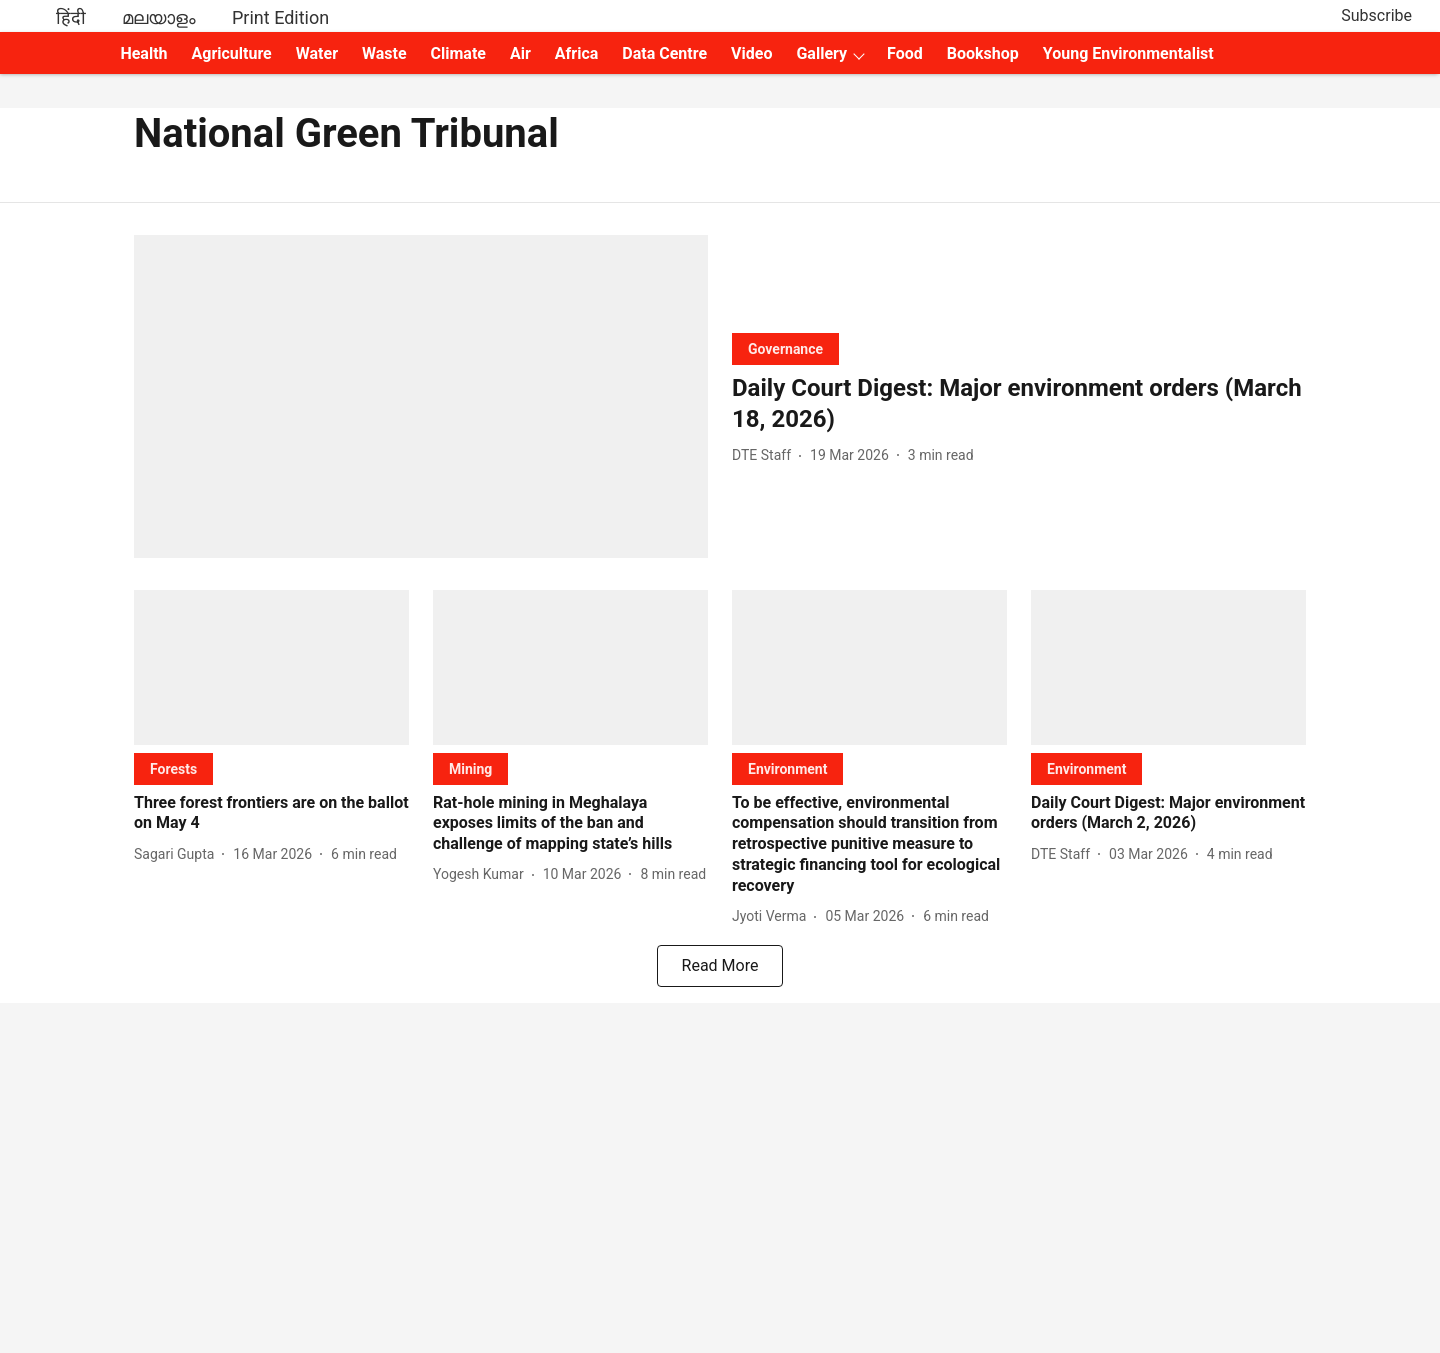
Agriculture (232, 53)
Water (317, 53)
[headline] (1019, 404)
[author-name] (765, 455)
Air (520, 53)
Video (751, 53)
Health (143, 53)
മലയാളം (159, 17)
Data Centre (664, 53)
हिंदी (71, 17)
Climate (458, 53)
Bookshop (983, 53)
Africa (576, 53)
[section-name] (785, 348)
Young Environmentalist (1128, 53)
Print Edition (280, 17)
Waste (384, 53)
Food (905, 53)
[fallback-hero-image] (421, 396)
